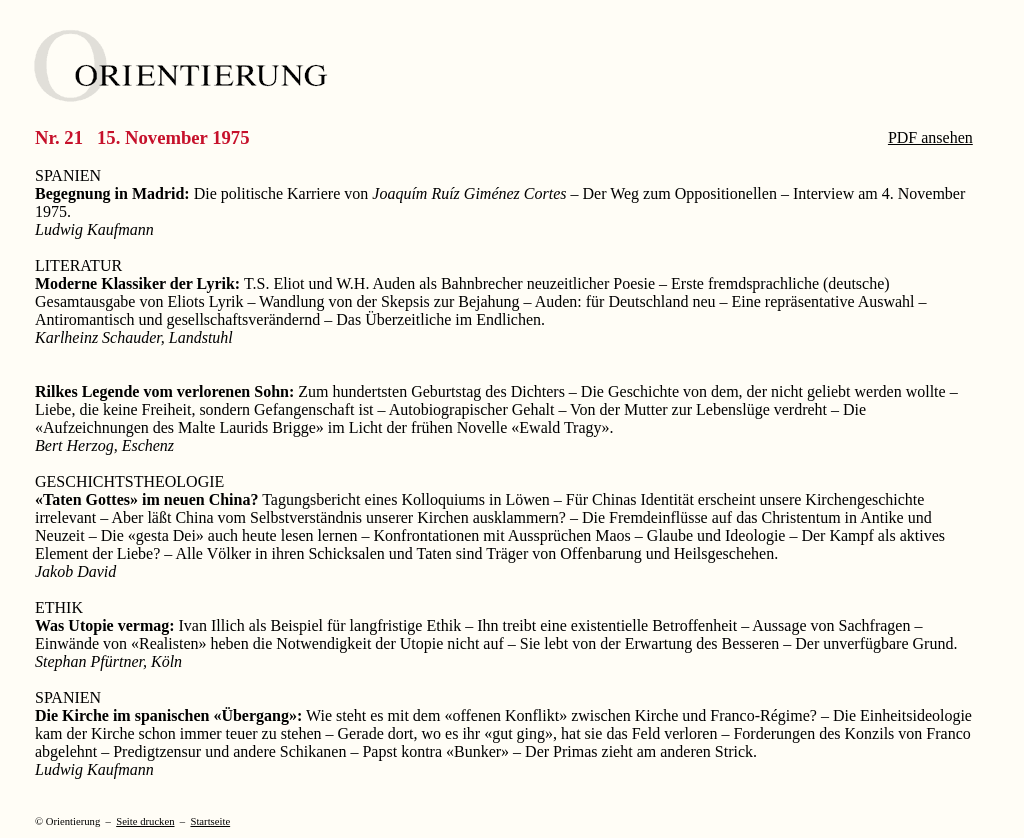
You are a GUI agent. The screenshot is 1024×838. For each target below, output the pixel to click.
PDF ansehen (930, 137)
